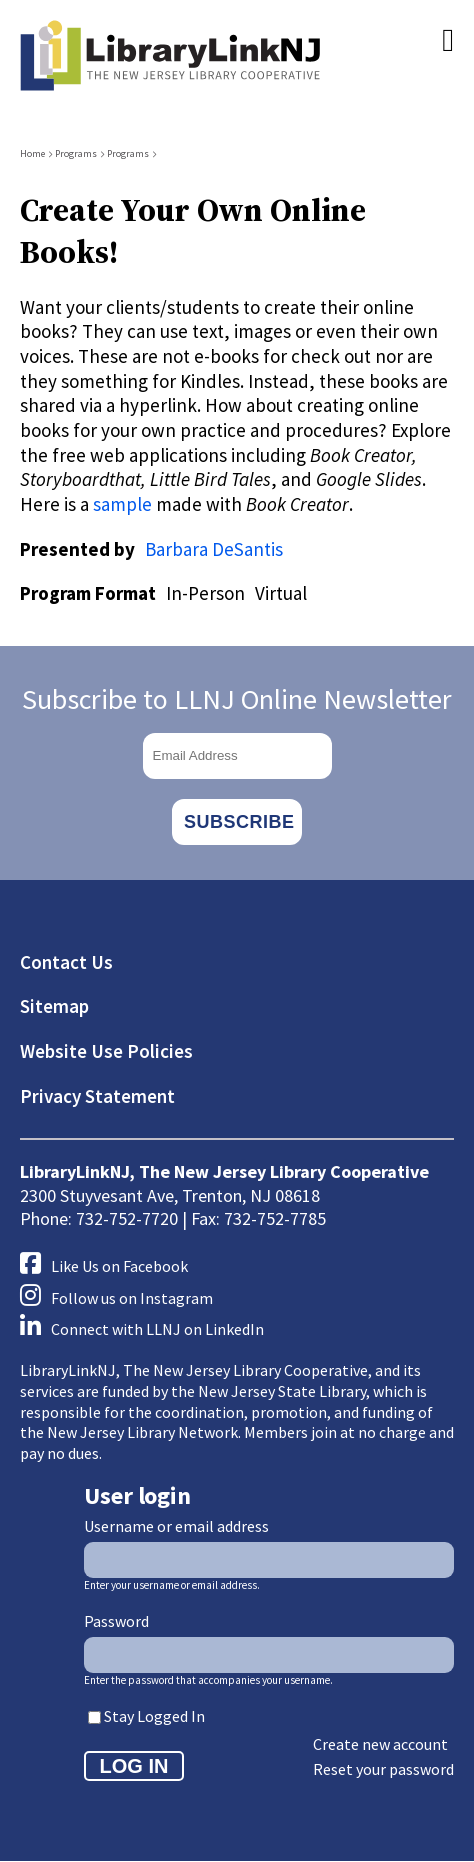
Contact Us (66, 962)
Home (32, 153)
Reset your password (383, 1769)
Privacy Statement (97, 1096)
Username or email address (176, 1526)
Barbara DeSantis (214, 549)
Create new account (380, 1744)
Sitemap (54, 1006)
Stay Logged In (154, 1716)
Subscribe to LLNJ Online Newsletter (237, 699)
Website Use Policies (106, 1051)
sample (122, 504)
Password (116, 1621)
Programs (76, 153)
